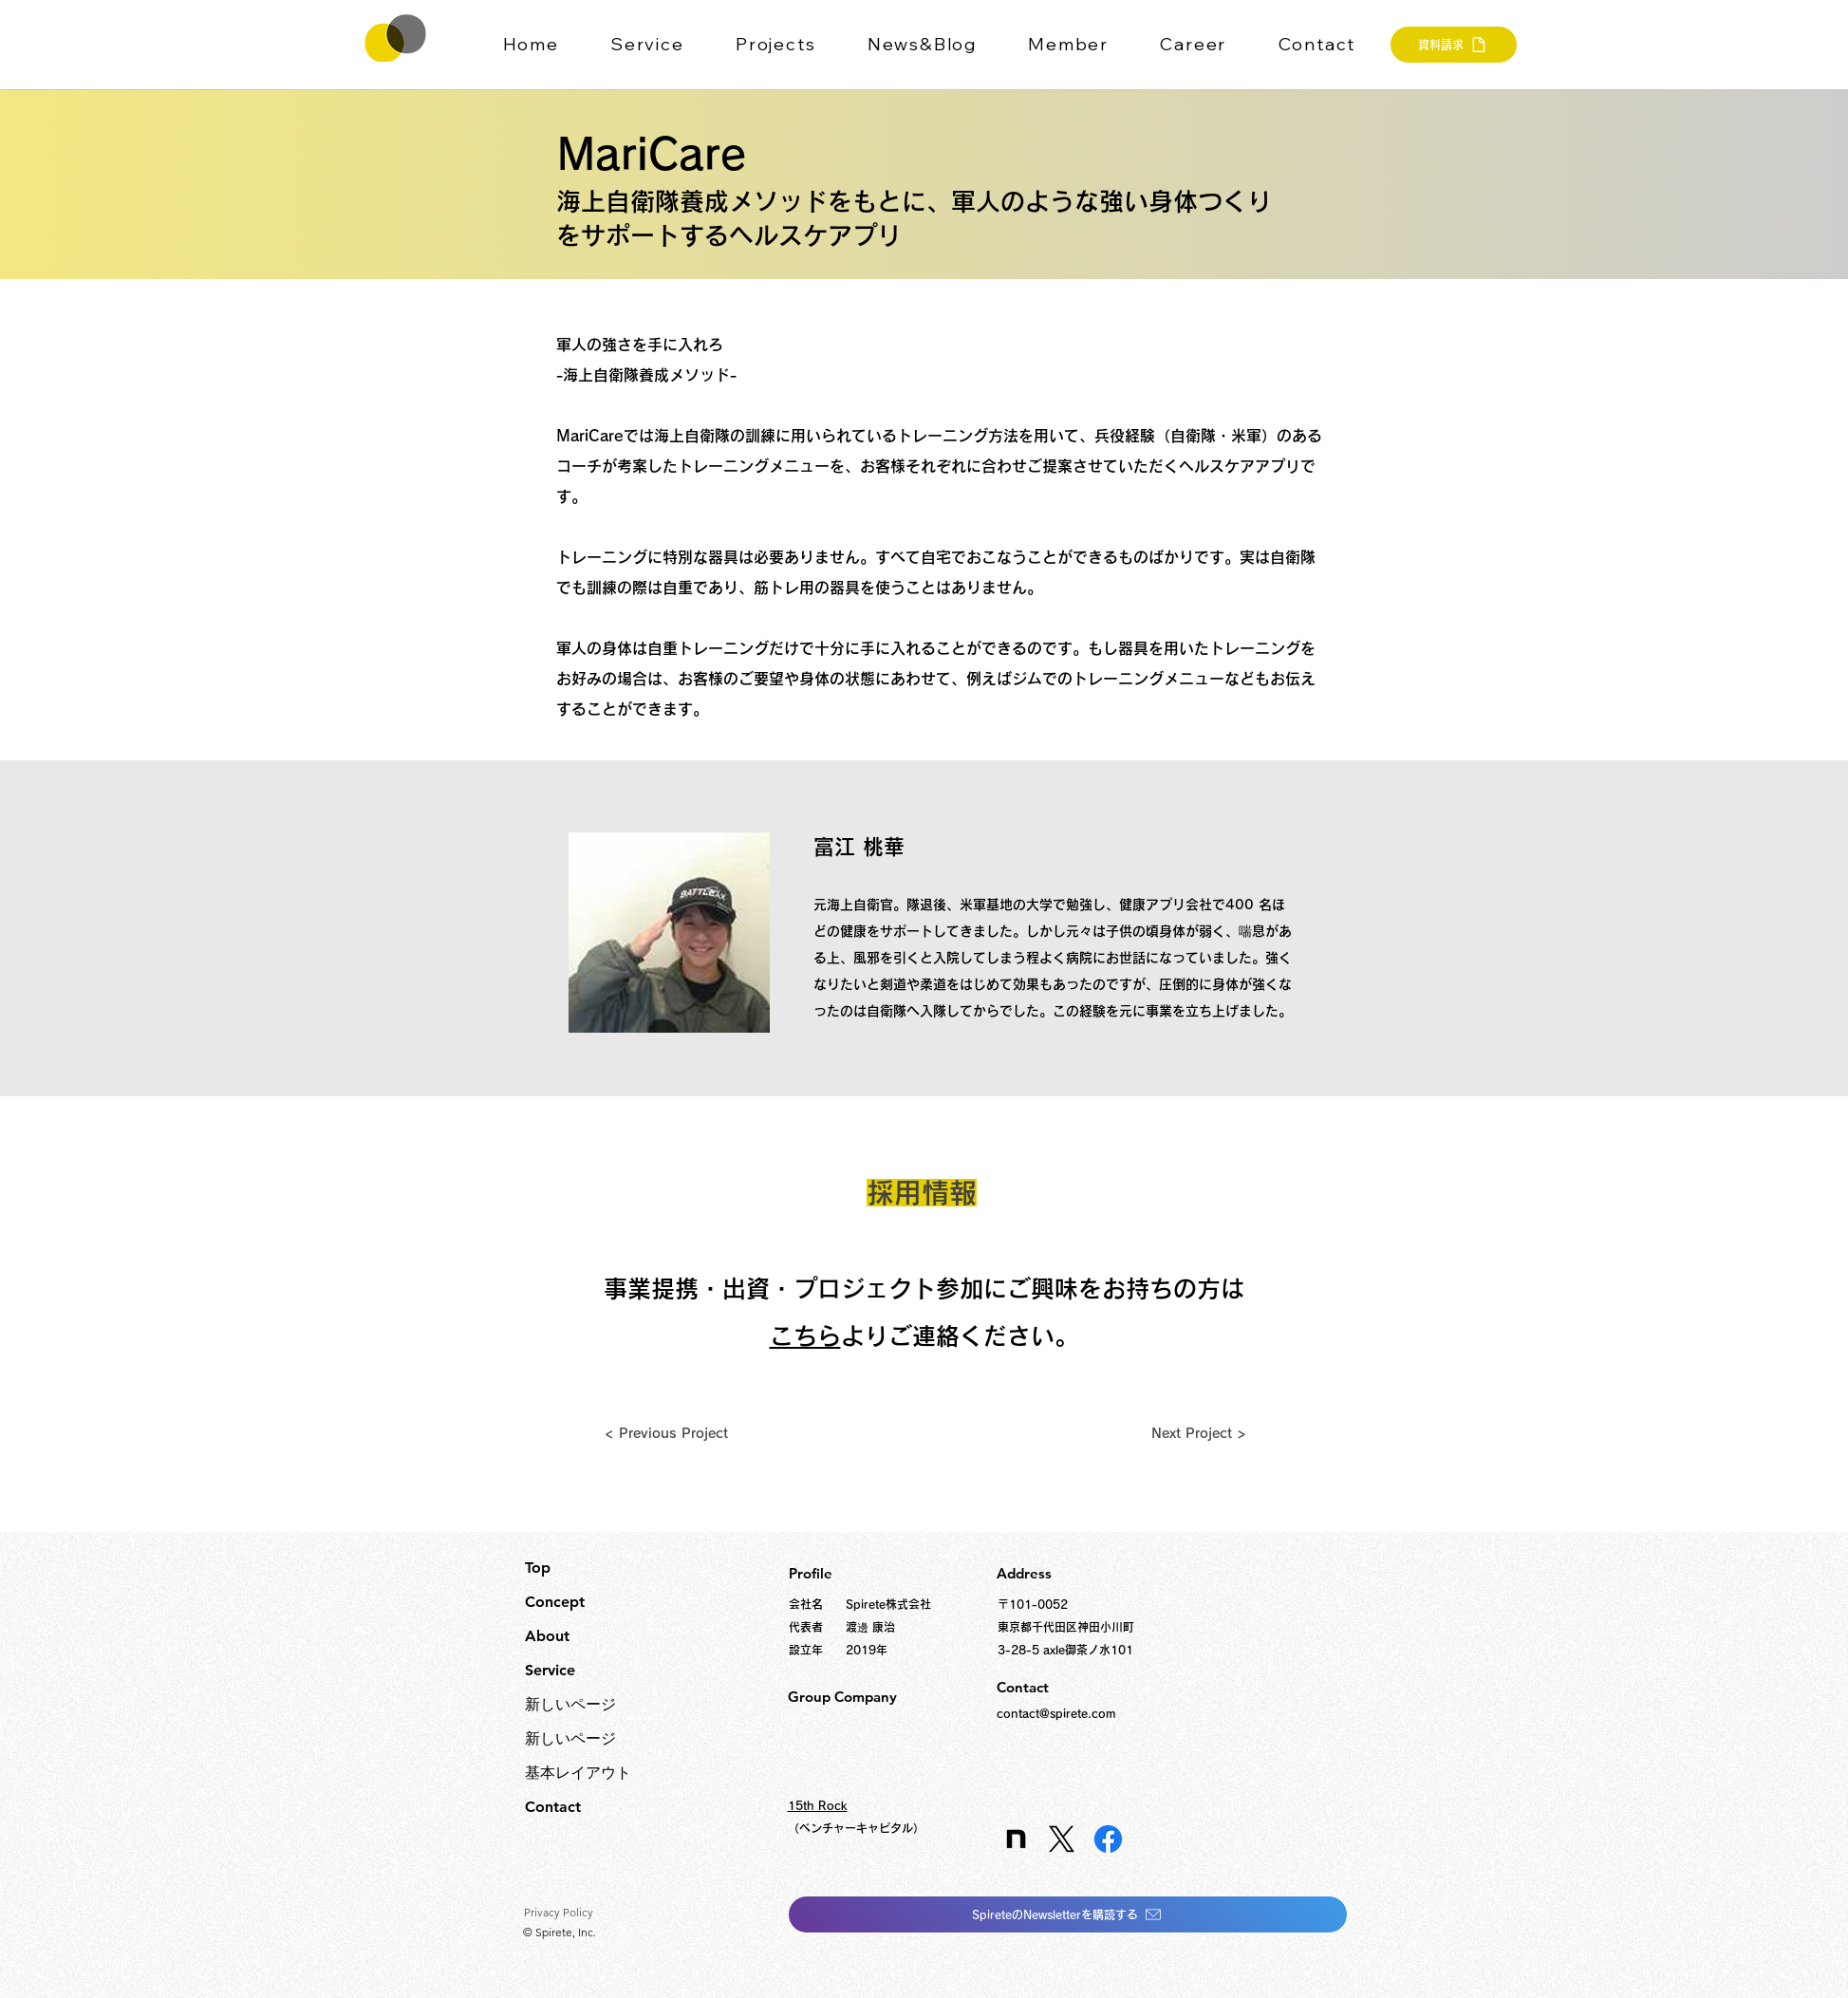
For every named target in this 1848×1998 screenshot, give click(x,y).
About (547, 1636)
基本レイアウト (578, 1773)
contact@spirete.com (1056, 1713)
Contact (553, 1807)
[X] (1061, 1839)
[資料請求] (1454, 45)
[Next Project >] (1199, 1433)
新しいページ (570, 1704)
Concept (555, 1602)
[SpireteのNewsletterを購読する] (1068, 1914)
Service (550, 1670)
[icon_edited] (1015, 1839)
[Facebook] (1108, 1839)
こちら (805, 1336)
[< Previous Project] (666, 1433)
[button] (660, 45)
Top (538, 1568)
